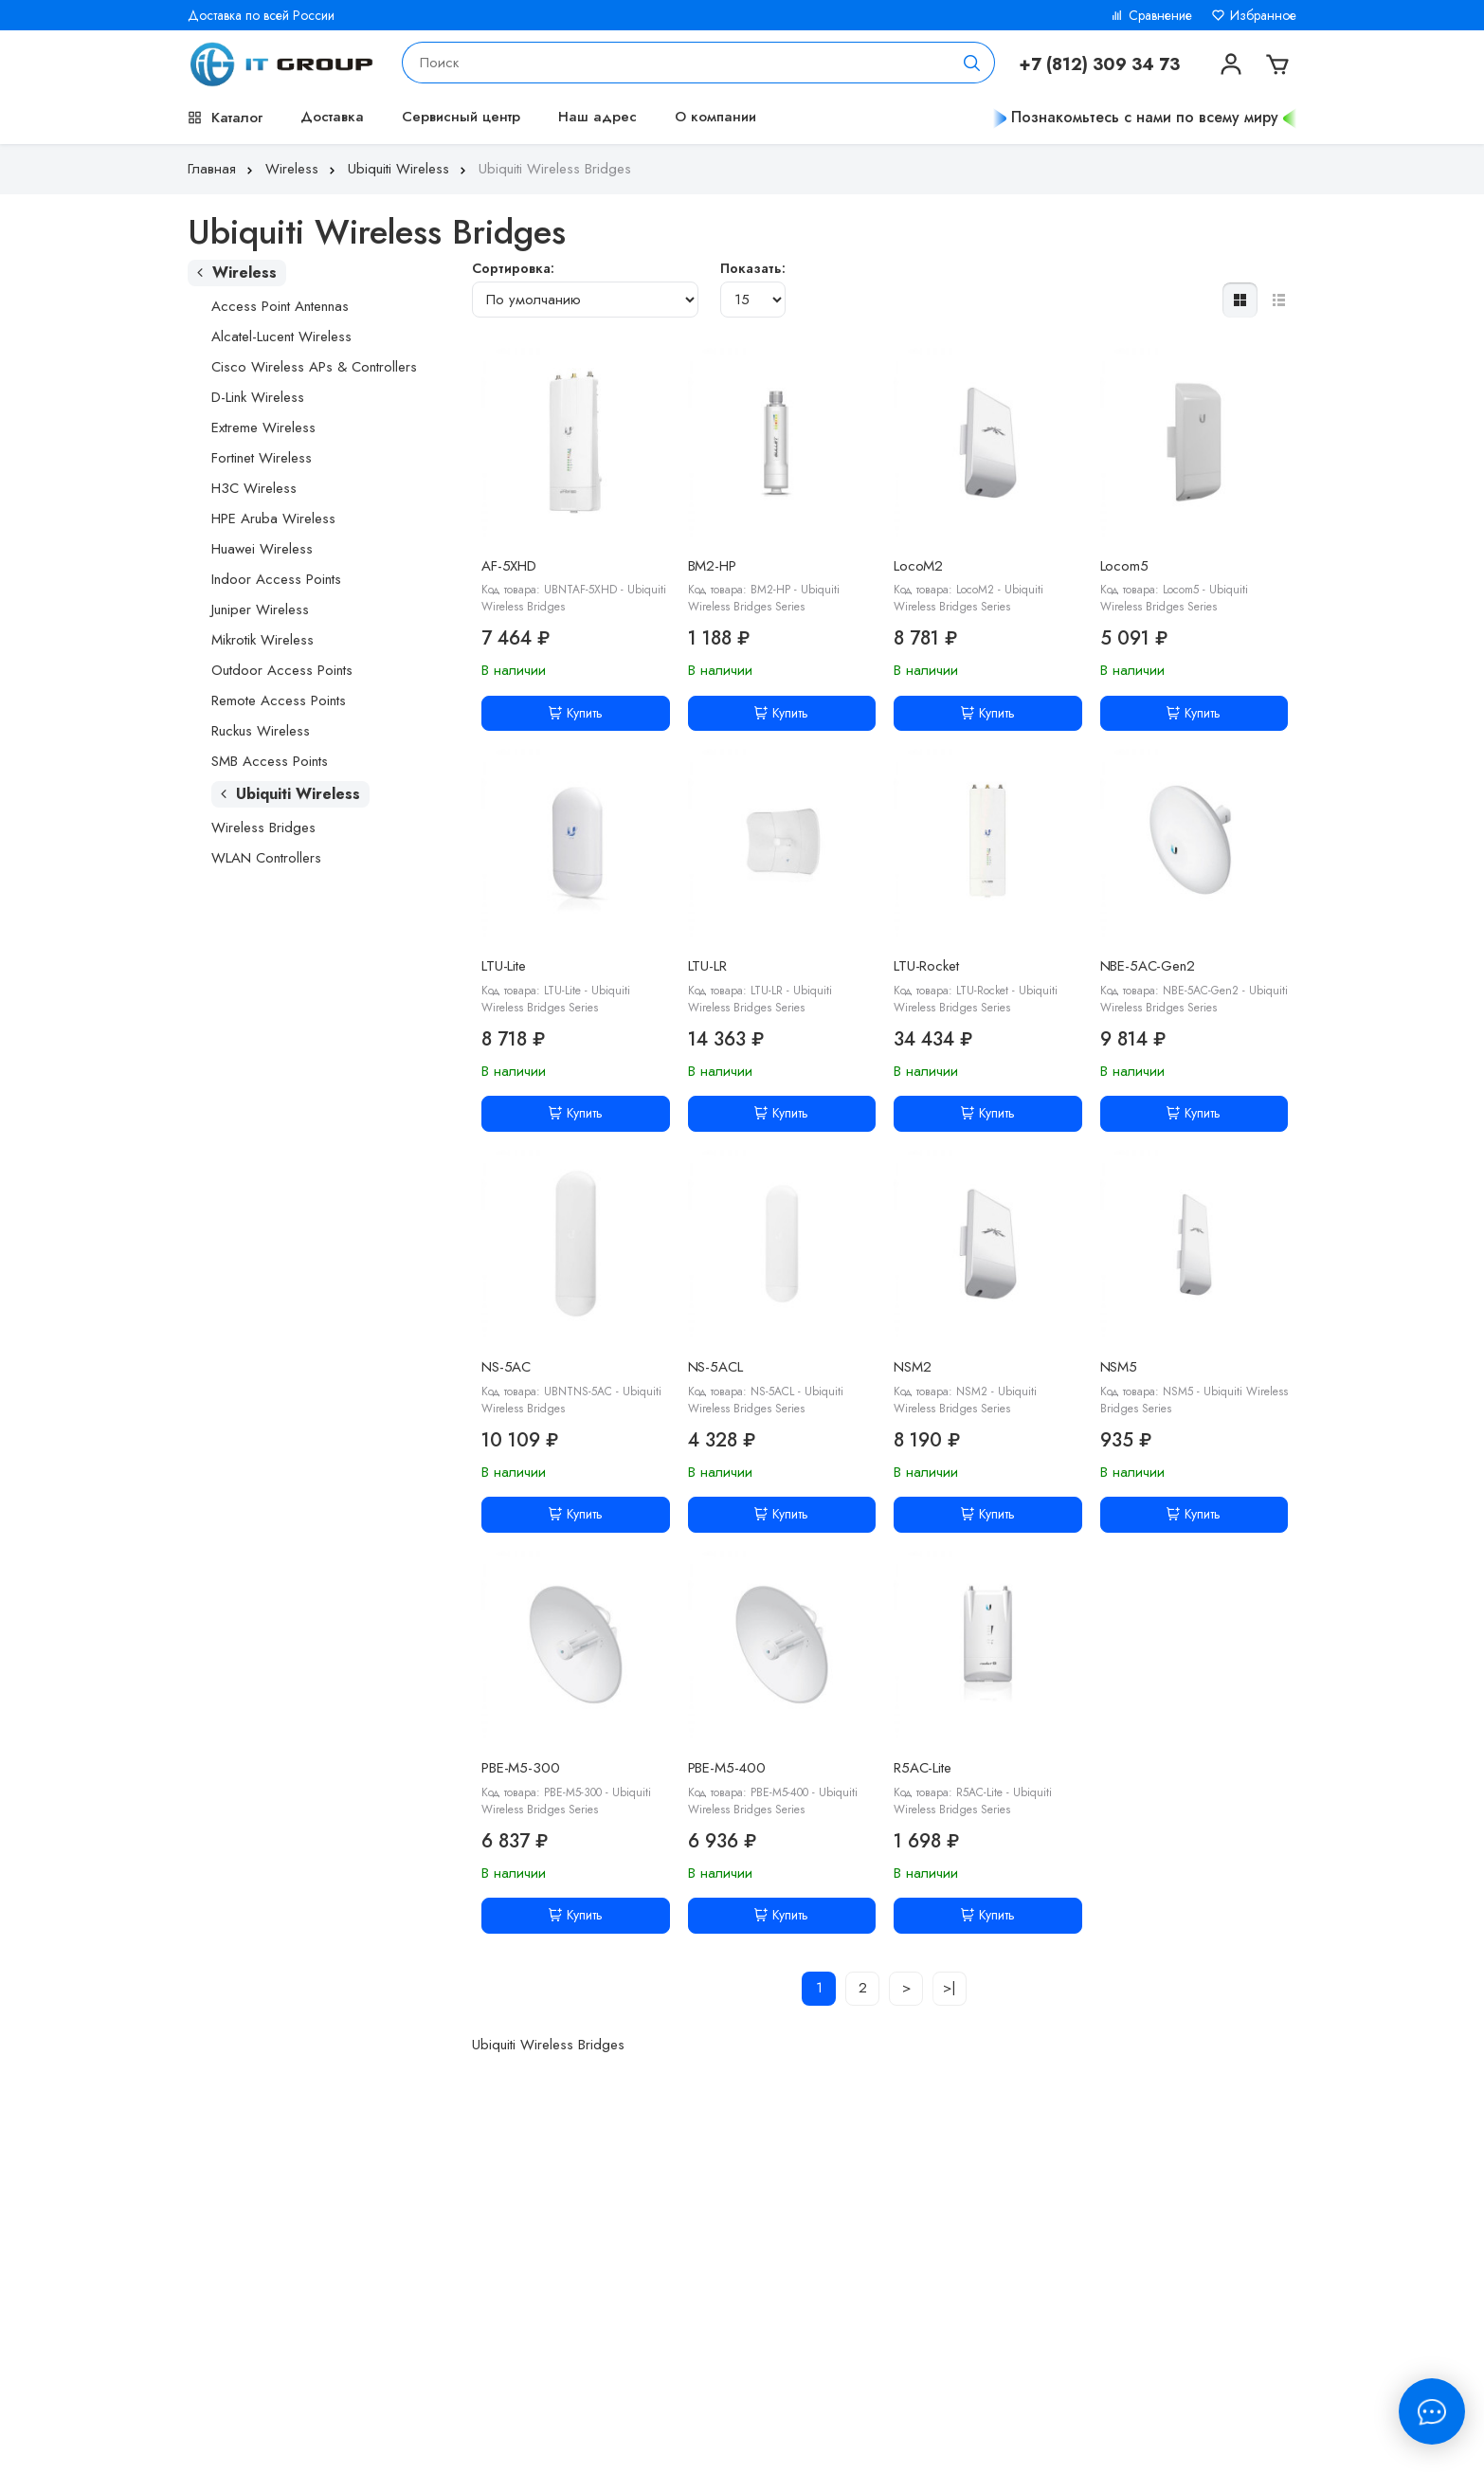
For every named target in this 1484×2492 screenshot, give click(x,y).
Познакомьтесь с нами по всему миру (1144, 117)
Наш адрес (597, 116)
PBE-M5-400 (727, 1767)
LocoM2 (918, 565)
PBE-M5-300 (520, 1767)
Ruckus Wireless (260, 730)
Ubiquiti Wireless (409, 168)
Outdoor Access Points (282, 670)
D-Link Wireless (257, 397)
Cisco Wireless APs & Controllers (314, 366)
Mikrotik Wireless (262, 639)
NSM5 (1118, 1366)
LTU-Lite (503, 965)
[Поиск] (972, 62)
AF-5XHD (508, 565)
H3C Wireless (254, 488)
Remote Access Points (278, 700)
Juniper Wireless (260, 609)
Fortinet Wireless (261, 457)
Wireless (302, 168)
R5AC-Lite (922, 1767)
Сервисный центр (461, 116)
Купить (576, 712)
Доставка (332, 116)
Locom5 (1124, 565)
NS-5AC (506, 1366)
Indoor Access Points (276, 579)
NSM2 (912, 1366)
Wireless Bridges (263, 827)
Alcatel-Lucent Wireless (281, 336)
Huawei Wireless (262, 548)
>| (949, 1987)
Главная (222, 168)
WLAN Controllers (266, 857)
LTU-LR (707, 965)
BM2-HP (712, 565)
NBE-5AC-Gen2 (1147, 965)
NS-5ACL (715, 1366)
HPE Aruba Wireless (273, 518)
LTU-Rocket (926, 965)
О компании (715, 116)
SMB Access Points (269, 761)
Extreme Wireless (263, 427)
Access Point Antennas (280, 306)
